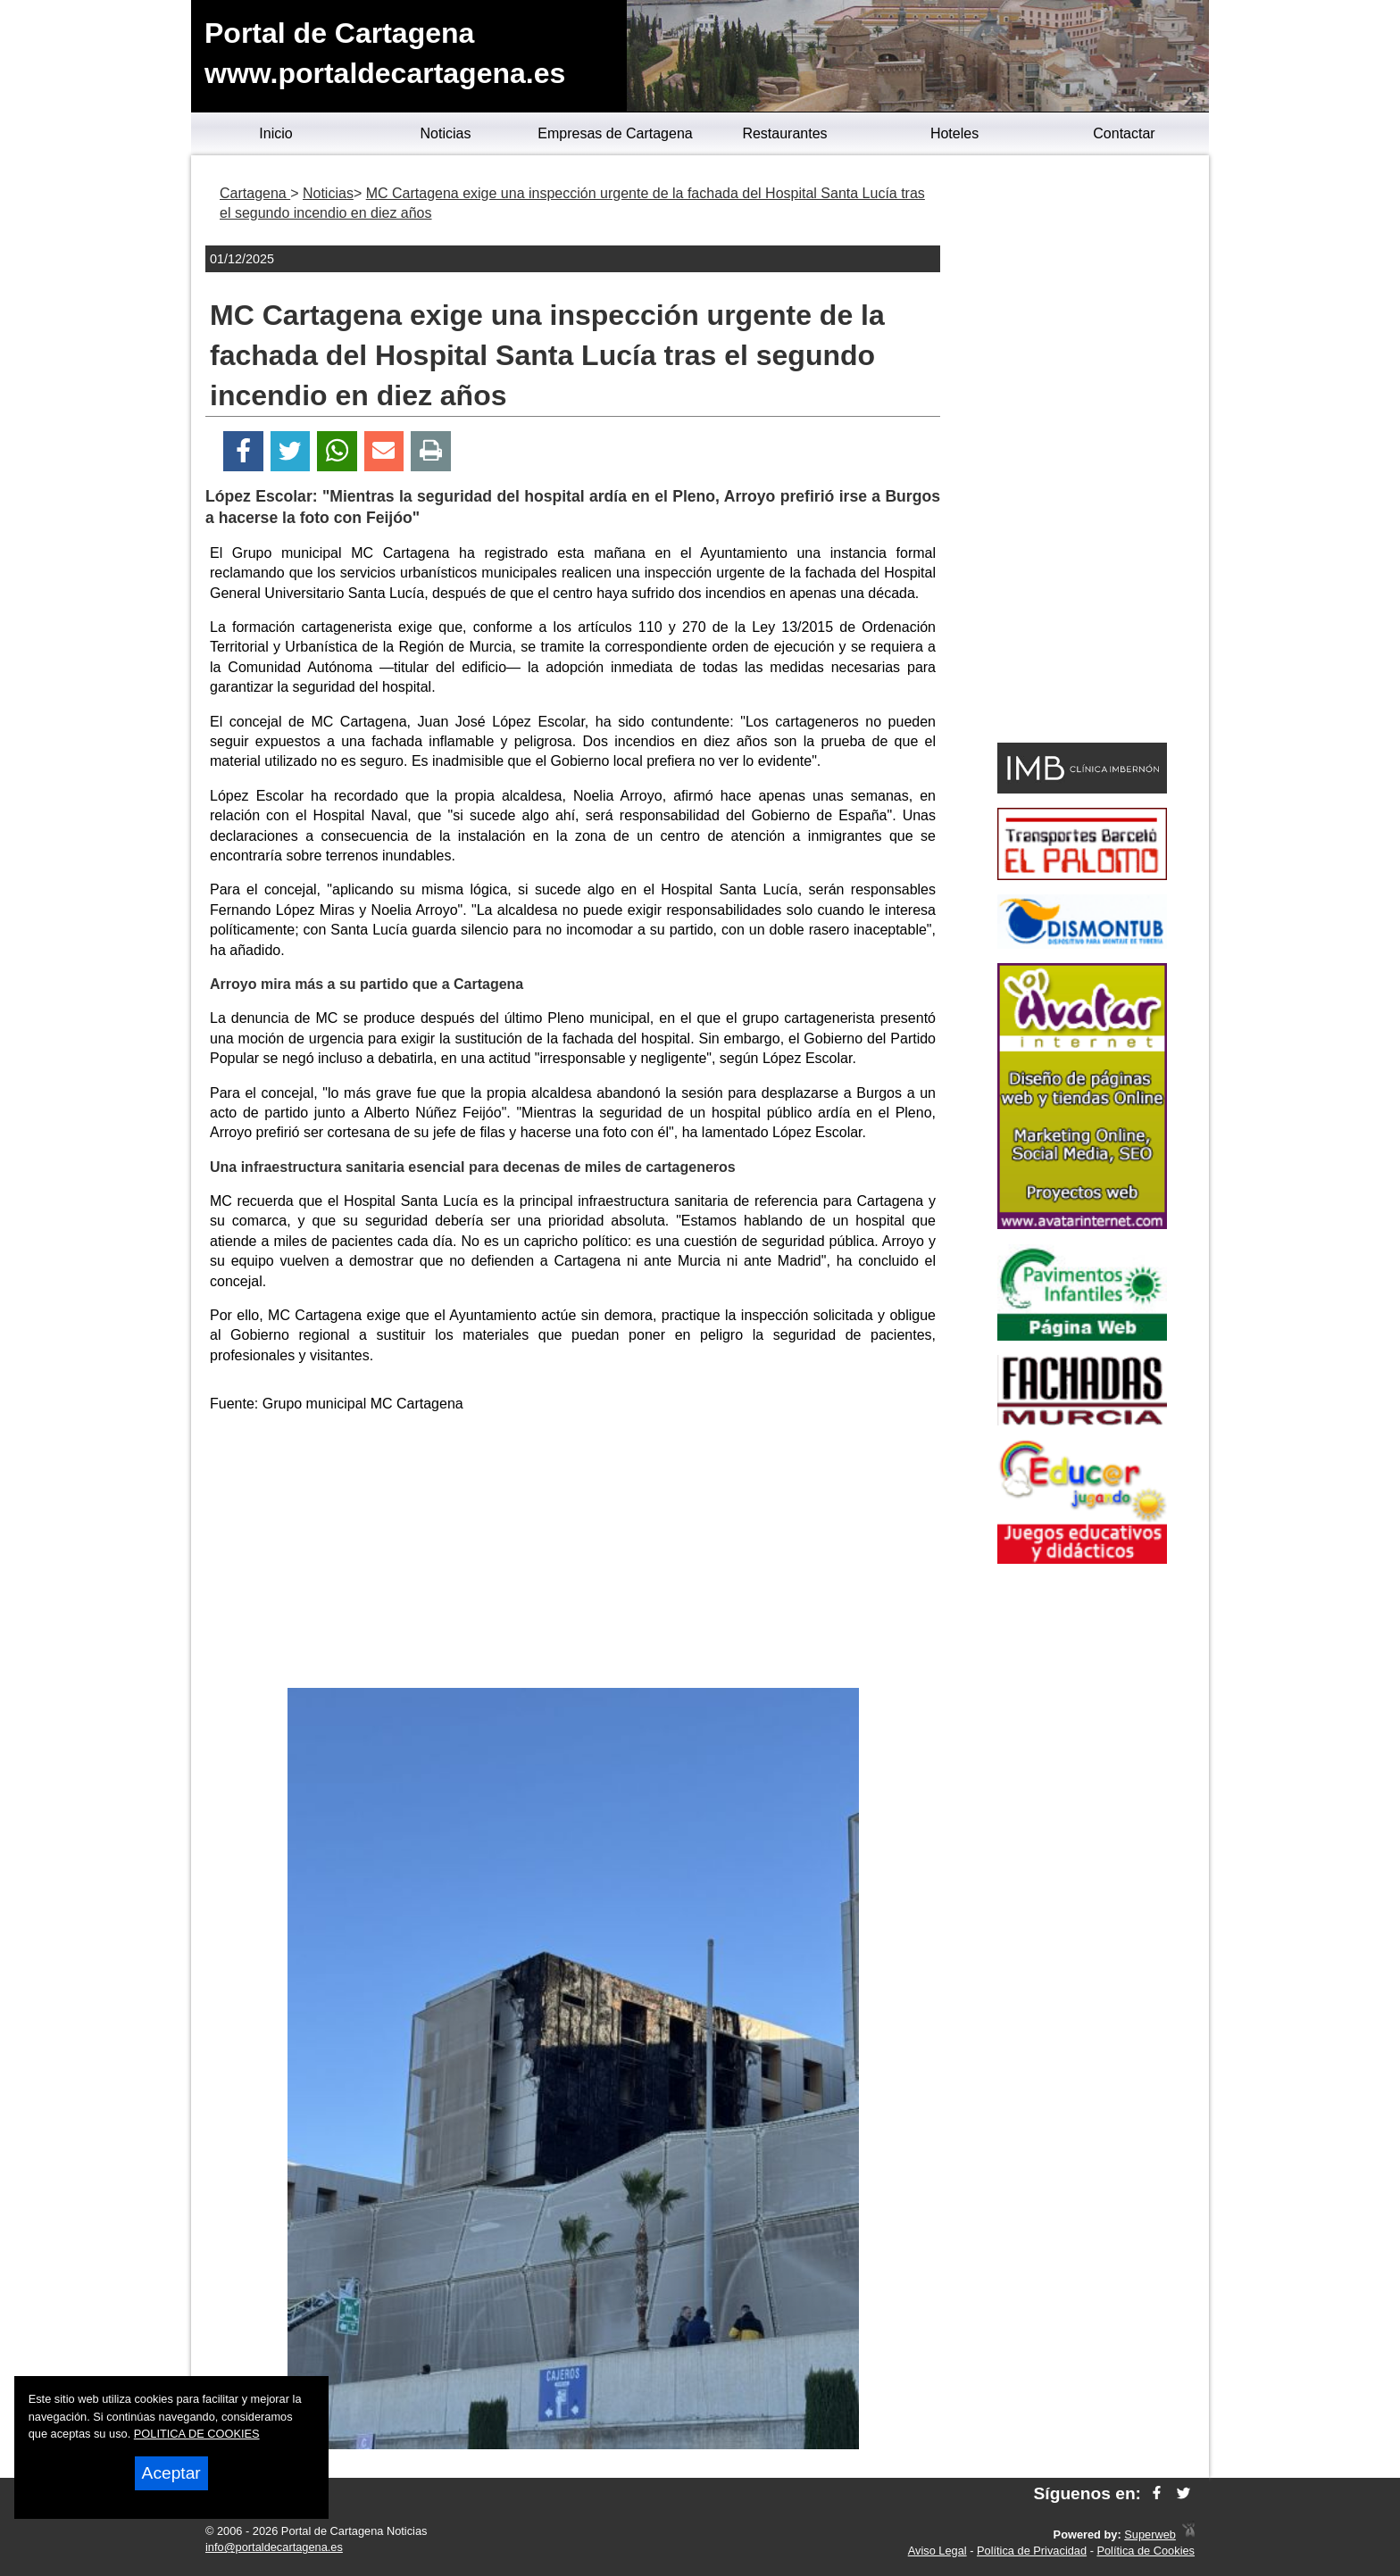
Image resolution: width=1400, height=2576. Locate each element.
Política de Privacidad (1032, 2550)
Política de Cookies (1145, 2550)
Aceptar (171, 2473)
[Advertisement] (573, 1554)
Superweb (1150, 2534)
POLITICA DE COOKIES (197, 2433)
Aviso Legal (937, 2550)
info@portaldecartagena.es (274, 2547)
